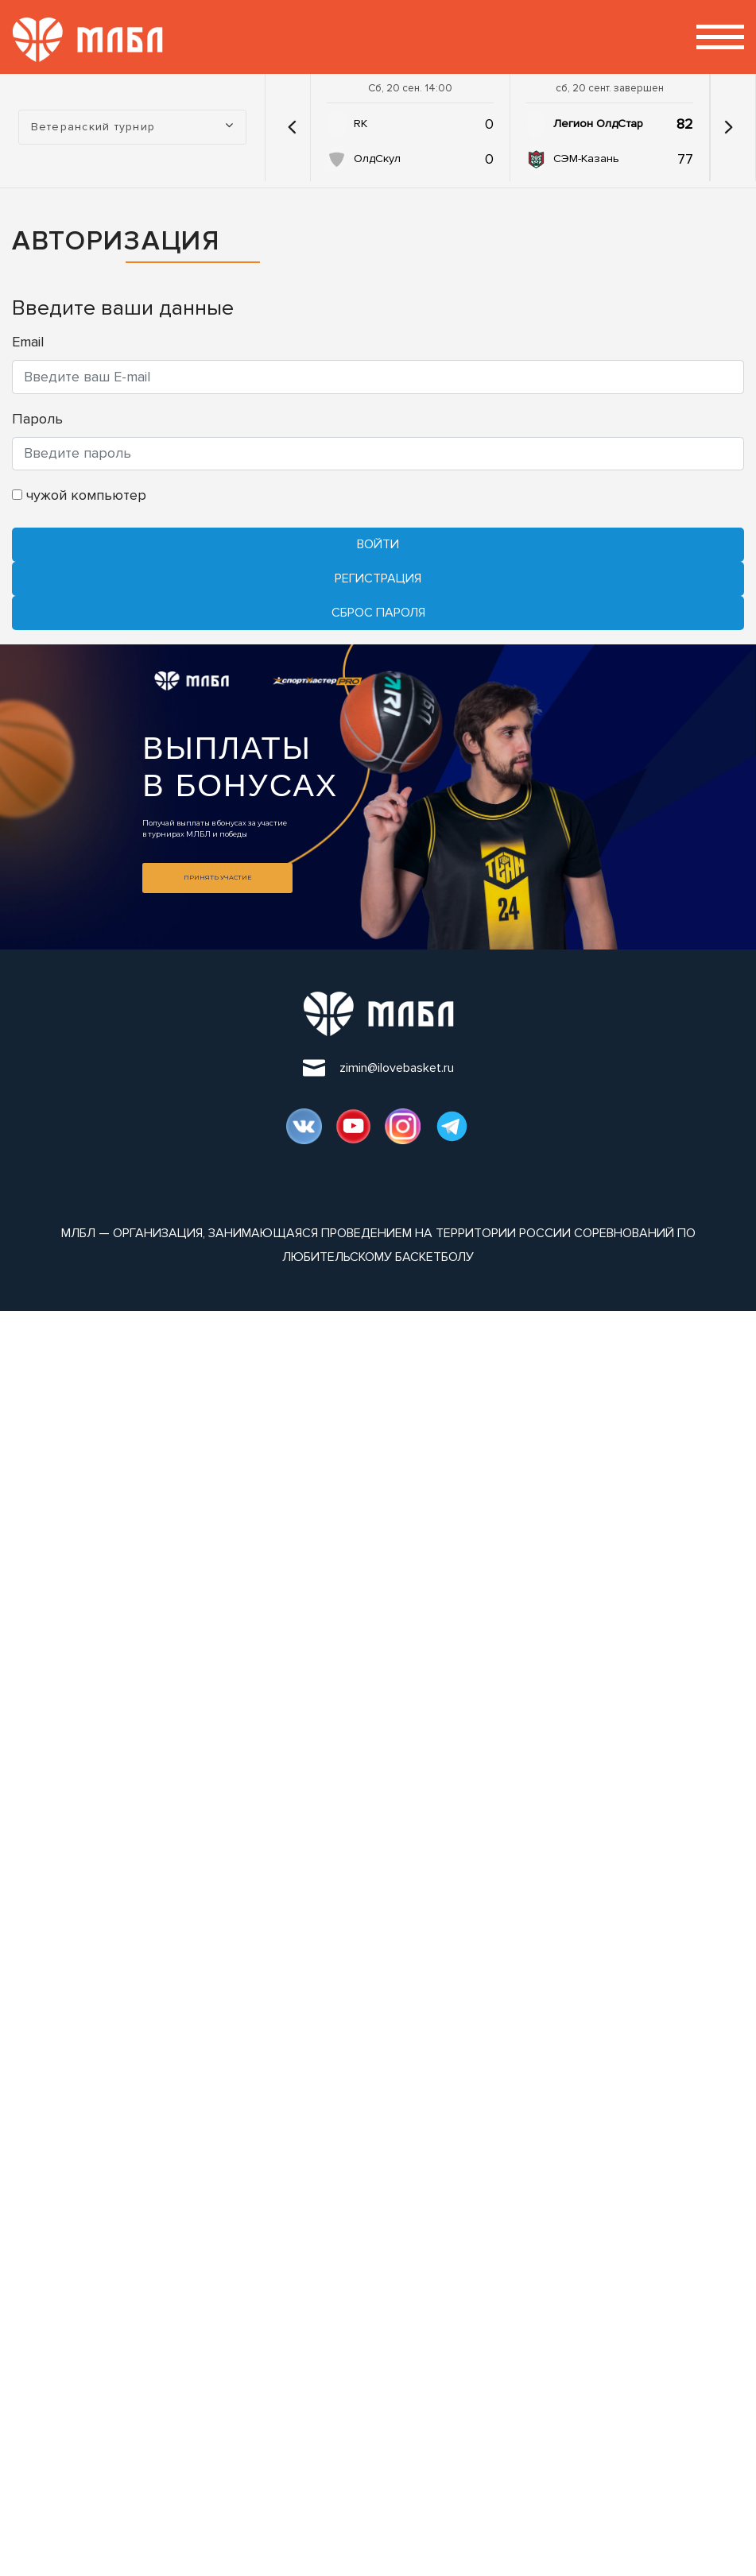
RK (360, 123)
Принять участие (217, 877)
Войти (378, 544)
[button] (291, 127)
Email (28, 341)
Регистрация (378, 578)
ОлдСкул (377, 158)
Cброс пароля (378, 613)
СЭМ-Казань (586, 158)
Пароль (37, 418)
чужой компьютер (79, 495)
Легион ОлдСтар (598, 123)
